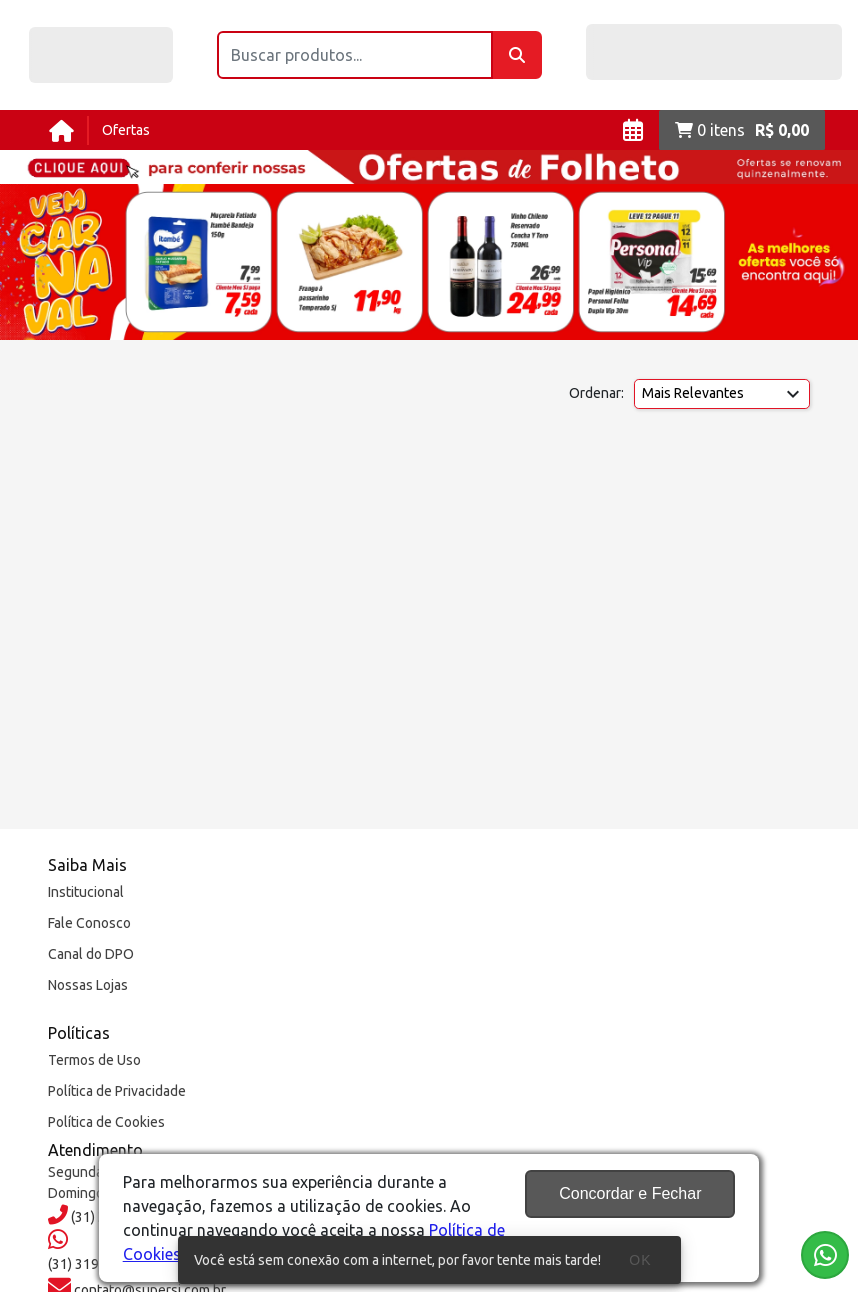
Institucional (86, 892)
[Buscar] (517, 55)
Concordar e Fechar (630, 1193)
